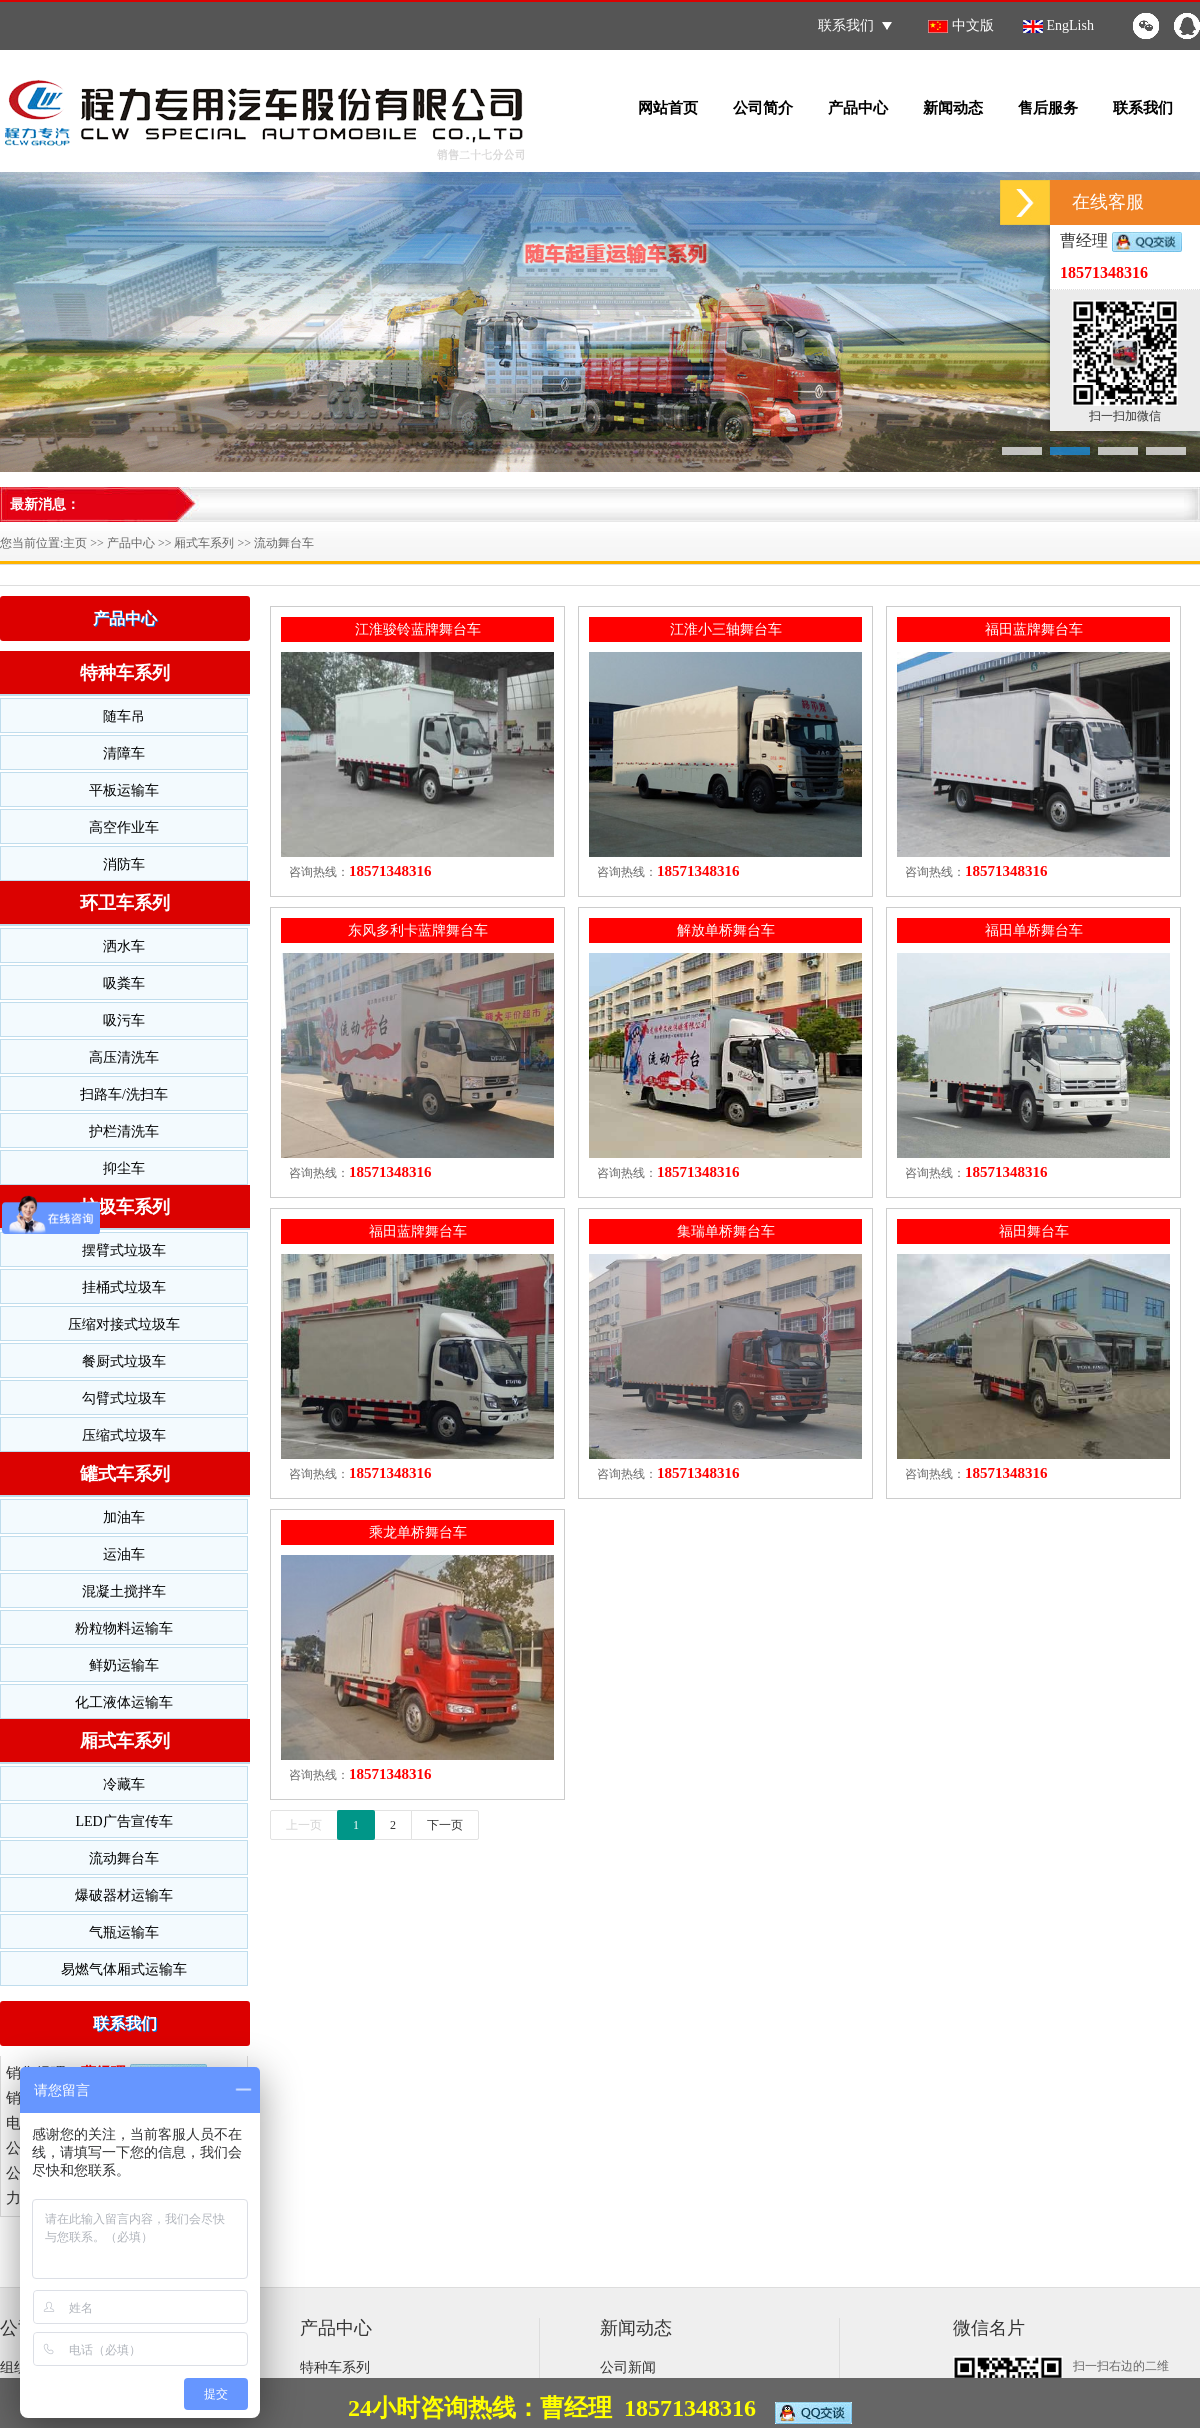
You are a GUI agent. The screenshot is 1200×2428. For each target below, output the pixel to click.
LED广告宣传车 (123, 1821)
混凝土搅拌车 (124, 1591)
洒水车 (124, 946)
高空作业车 (124, 827)
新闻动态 (953, 108)
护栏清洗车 (124, 1131)
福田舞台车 (1034, 1231)
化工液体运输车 (124, 1702)
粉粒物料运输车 (124, 1628)
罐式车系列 (125, 1474)
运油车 (124, 1554)
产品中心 (858, 108)
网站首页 (668, 108)
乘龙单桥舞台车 (418, 1532)
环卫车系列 (125, 903)
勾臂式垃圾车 (124, 1398)
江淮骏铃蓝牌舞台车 (418, 629)
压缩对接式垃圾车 (124, 1324)
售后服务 (1048, 108)
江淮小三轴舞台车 (726, 629)
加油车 (124, 1517)
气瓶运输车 (124, 1932)
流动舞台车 (284, 543)
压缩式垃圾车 (124, 1435)
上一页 (304, 1825)
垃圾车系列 (125, 1207)
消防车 (124, 864)
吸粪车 (124, 983)
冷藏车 (124, 1784)
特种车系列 (125, 673)
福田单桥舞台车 (1034, 930)
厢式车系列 (204, 543)
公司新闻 (628, 2367)
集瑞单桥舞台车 (726, 1231)
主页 (75, 543)
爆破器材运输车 (124, 1895)
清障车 (124, 753)
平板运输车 (124, 790)
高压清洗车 (124, 1057)
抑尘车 (124, 1168)
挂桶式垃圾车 (124, 1287)
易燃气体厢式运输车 (124, 1969)
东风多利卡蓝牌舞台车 (418, 930)
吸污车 (124, 1020)
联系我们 (855, 25)
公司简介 (763, 108)
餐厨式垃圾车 (124, 1361)
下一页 (445, 1825)
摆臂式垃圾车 (124, 1250)
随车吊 (124, 716)
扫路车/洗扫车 (124, 1094)
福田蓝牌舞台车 (1034, 629)
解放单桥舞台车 (726, 930)
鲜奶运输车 (124, 1665)
